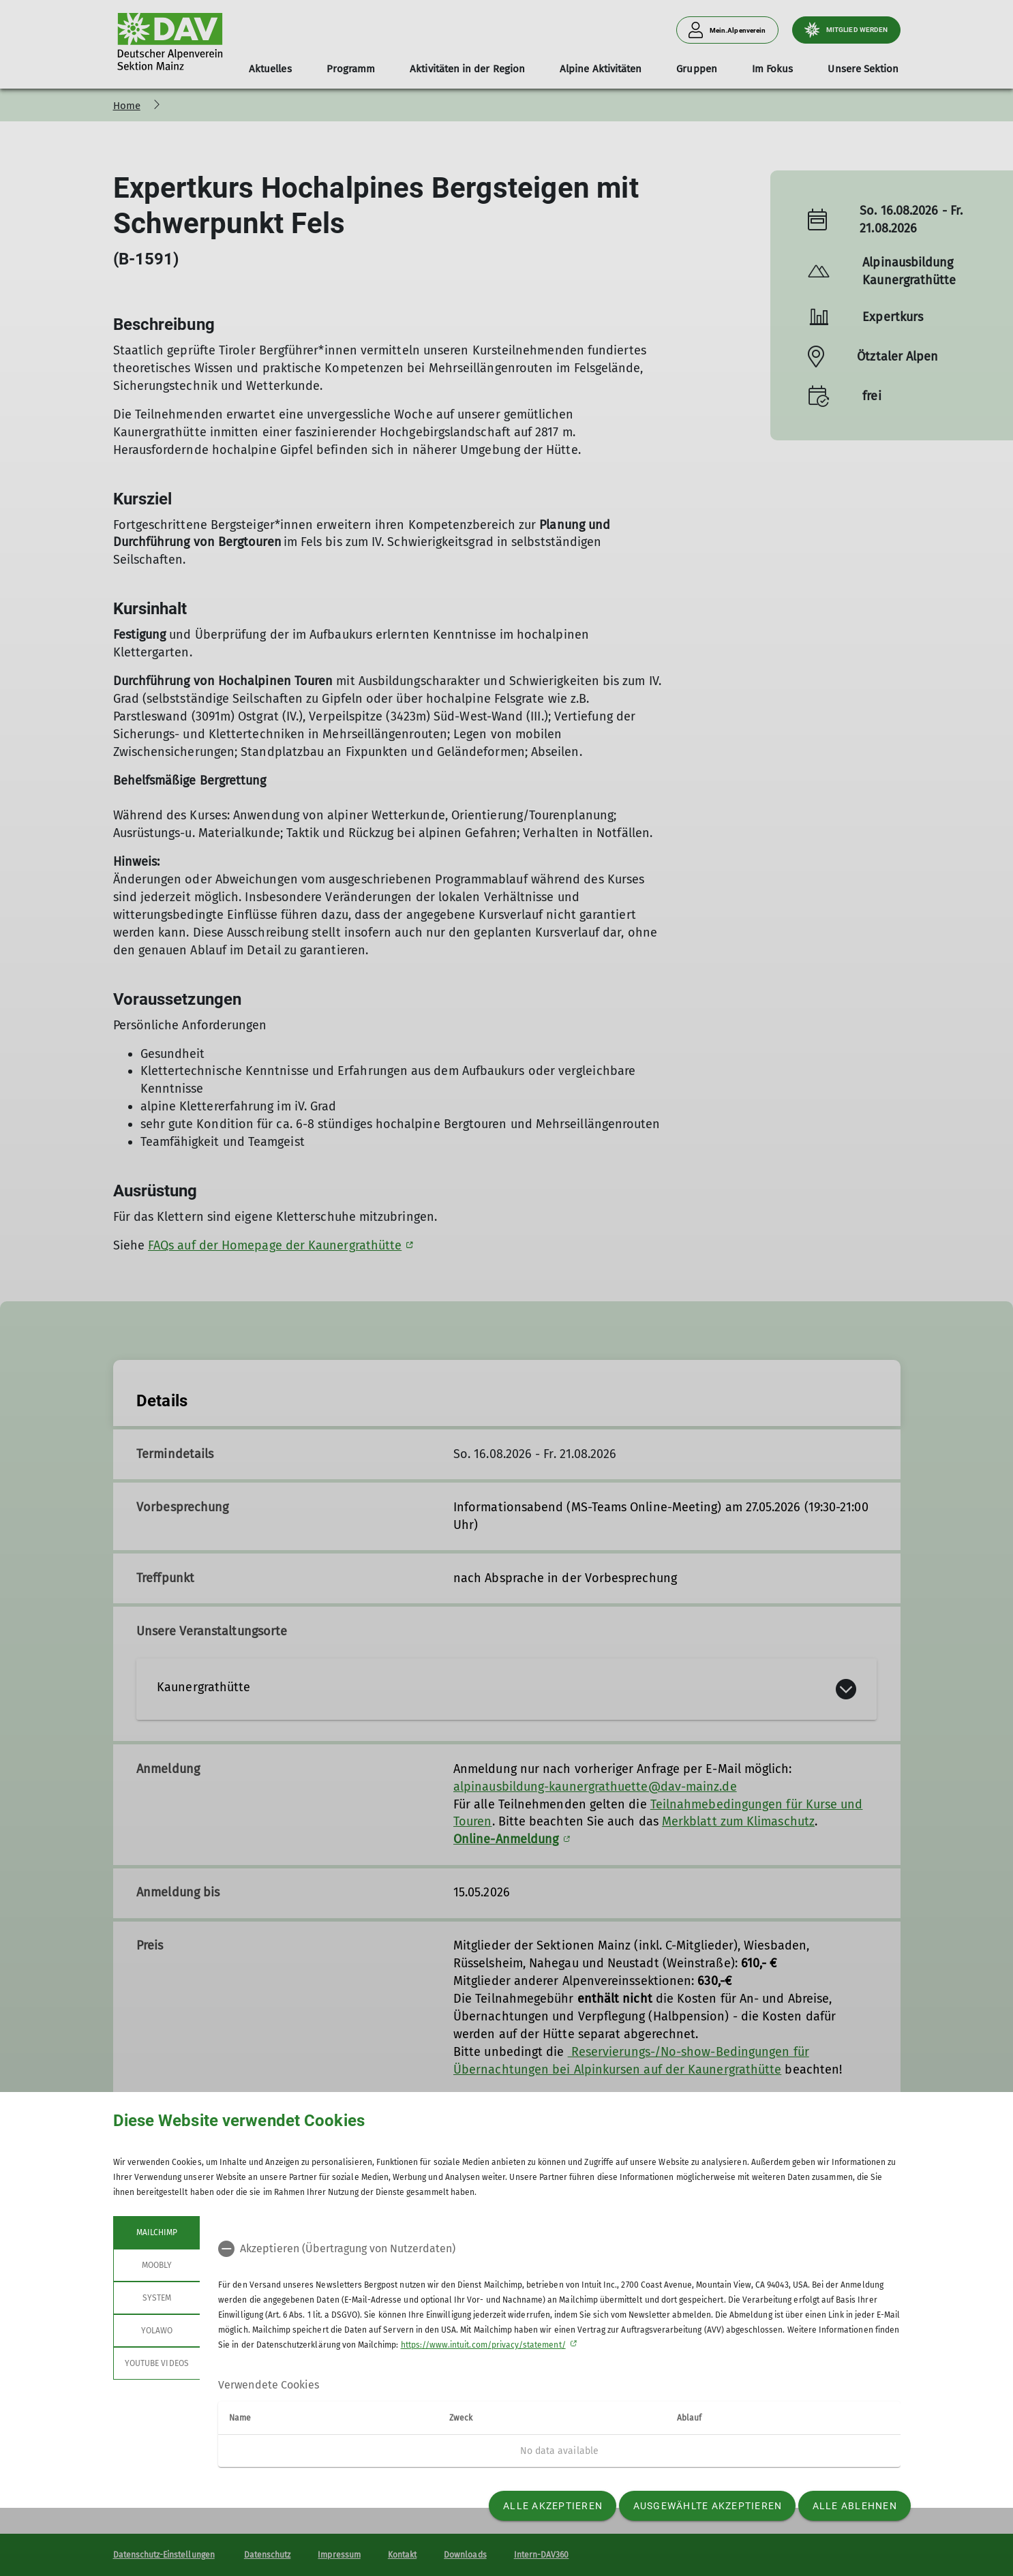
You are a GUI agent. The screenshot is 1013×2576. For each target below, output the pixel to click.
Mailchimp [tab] (156, 2232)
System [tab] (156, 2298)
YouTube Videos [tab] (157, 2363)
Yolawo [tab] (156, 2330)
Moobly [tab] (156, 2265)
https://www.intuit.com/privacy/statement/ (483, 2345)
